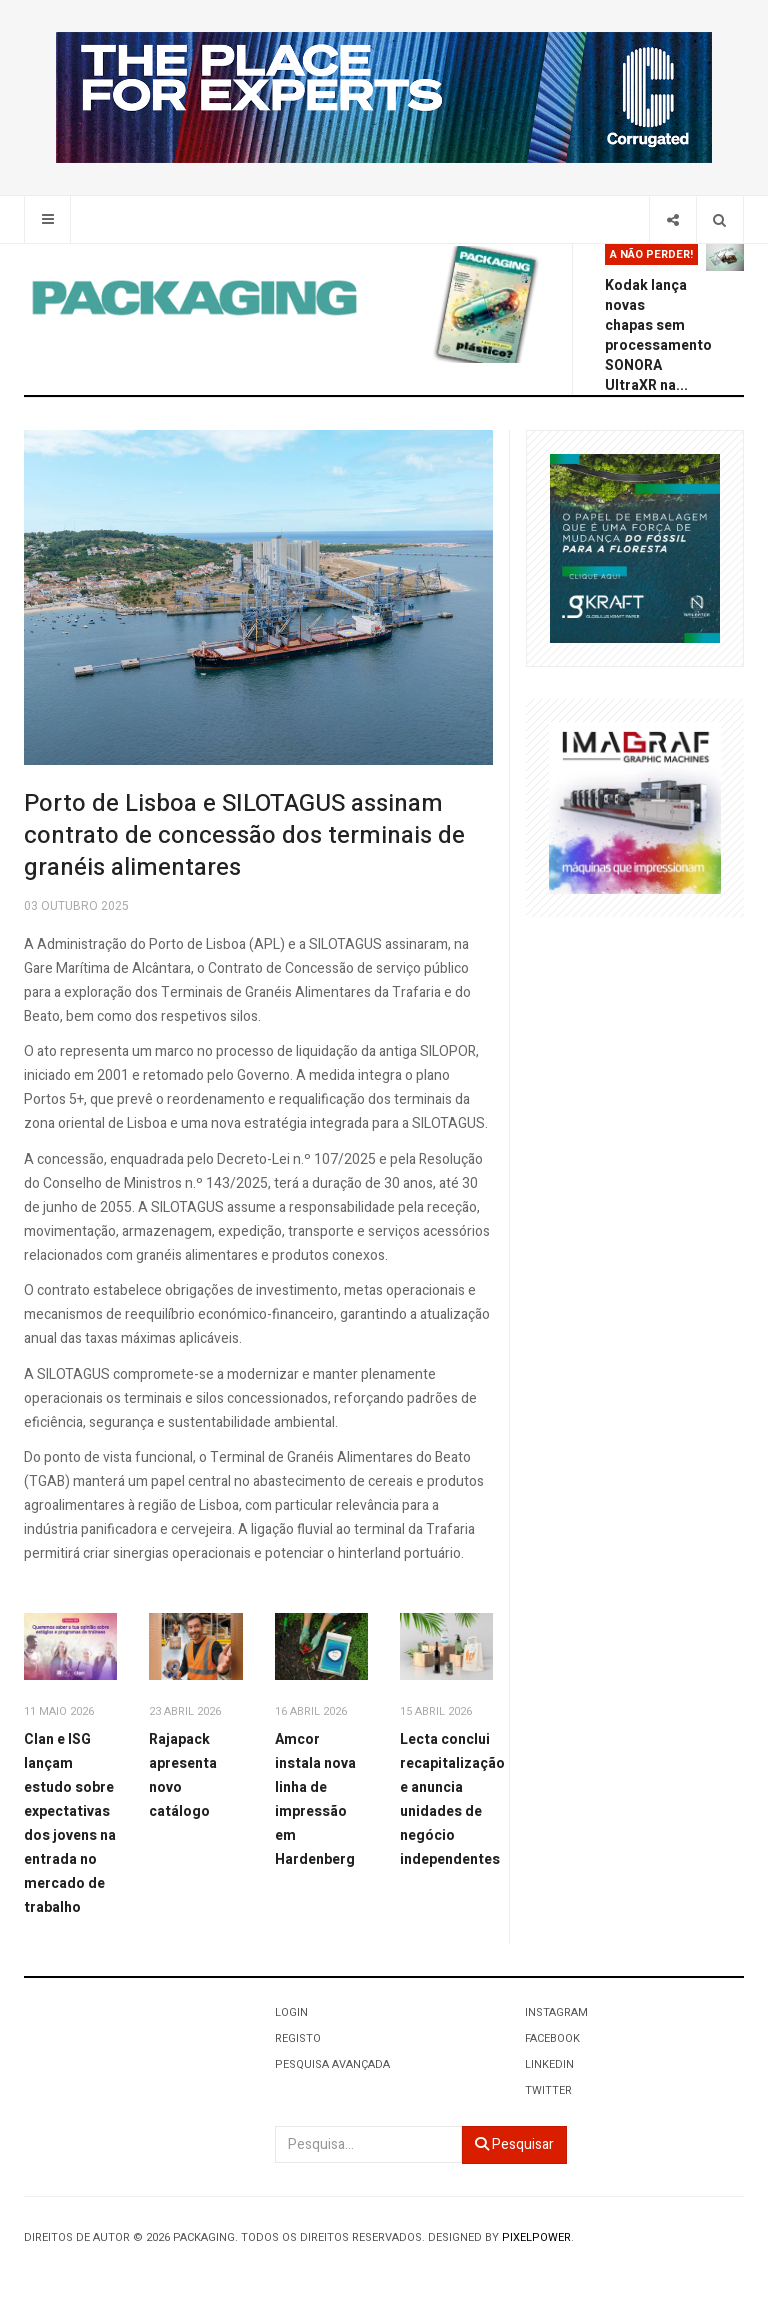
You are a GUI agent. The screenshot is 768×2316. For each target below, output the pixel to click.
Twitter (548, 2090)
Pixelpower (536, 2237)
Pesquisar (514, 2144)
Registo (298, 2038)
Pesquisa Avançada (332, 2064)
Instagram (556, 2012)
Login (291, 2012)
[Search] (719, 219)
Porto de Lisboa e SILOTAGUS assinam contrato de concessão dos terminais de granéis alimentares (244, 835)
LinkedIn (549, 2064)
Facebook (552, 2038)
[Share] (672, 219)
